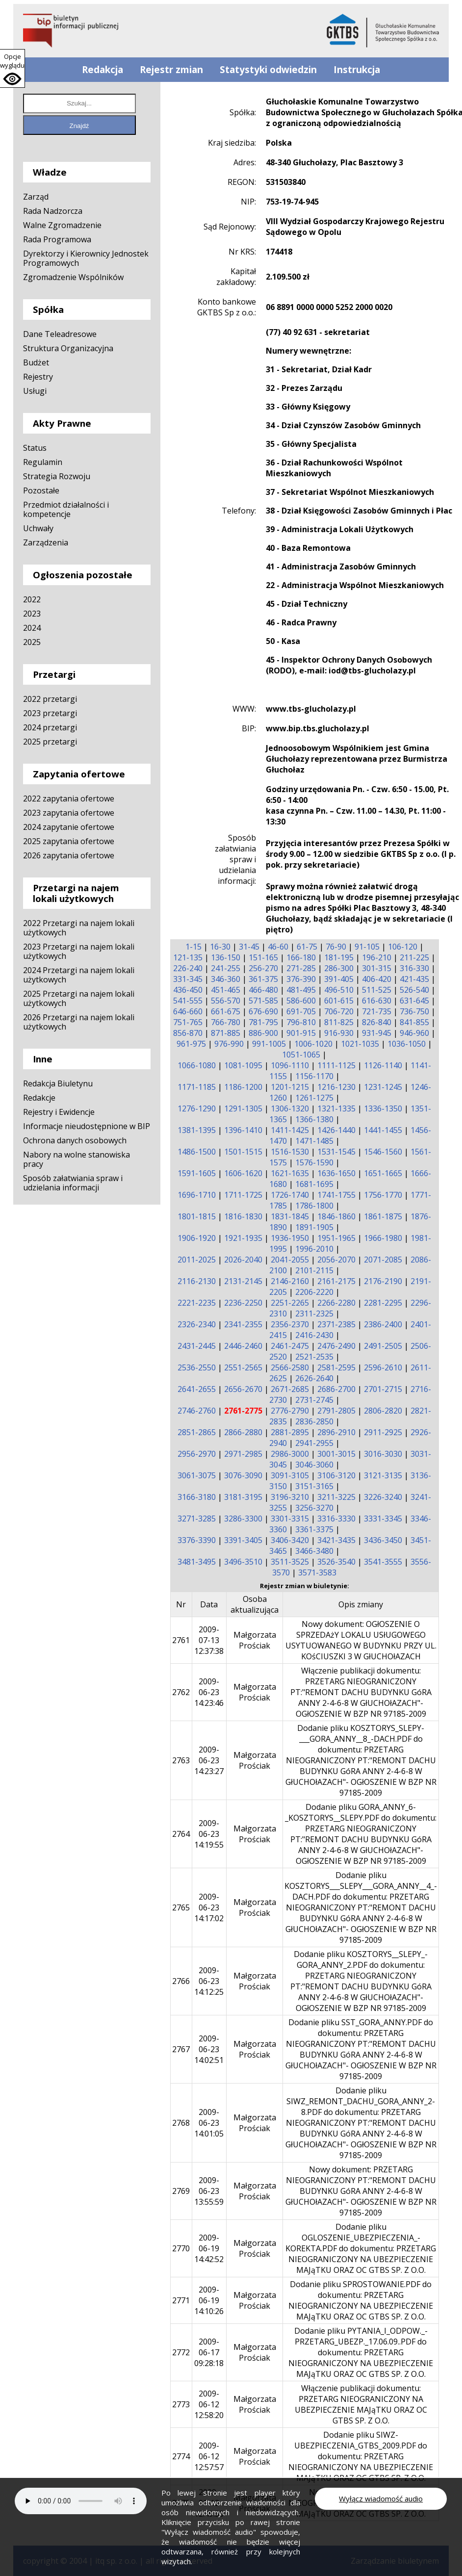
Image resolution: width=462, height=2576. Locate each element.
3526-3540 (336, 1561)
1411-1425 (290, 1130)
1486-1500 (197, 1151)
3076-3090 (243, 1475)
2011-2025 (197, 1259)
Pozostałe (41, 490)
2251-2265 (290, 1302)
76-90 (336, 946)
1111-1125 (336, 1065)
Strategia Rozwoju (56, 476)
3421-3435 (336, 1540)
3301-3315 (290, 1518)
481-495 (301, 989)
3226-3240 (383, 1497)
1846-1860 (336, 1216)
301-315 (376, 968)
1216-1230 (336, 1087)
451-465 (225, 989)
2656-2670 (243, 1389)
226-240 (188, 968)
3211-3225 (336, 1497)
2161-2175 (336, 1281)
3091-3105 (290, 1475)
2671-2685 (290, 1389)
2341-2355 (243, 1324)
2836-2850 (314, 1421)
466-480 (263, 989)
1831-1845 (290, 1216)
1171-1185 (197, 1087)
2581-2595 (336, 1367)
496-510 (339, 989)
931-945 (376, 1033)
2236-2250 (243, 1302)
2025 (32, 642)
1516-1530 (290, 1151)
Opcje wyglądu (12, 61)
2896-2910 (336, 1432)
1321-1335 (336, 1108)
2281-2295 (383, 1302)
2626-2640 (314, 1378)
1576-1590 (314, 1162)
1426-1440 (336, 1130)
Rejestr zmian (171, 69)
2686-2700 (336, 1389)
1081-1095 (243, 1065)
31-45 (249, 946)
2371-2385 (336, 1324)
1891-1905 (314, 1227)
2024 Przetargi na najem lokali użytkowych (78, 975)
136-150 (225, 957)
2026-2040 (243, 1259)
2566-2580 (290, 1367)
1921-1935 (243, 1238)
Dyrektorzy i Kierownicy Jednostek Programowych (86, 258)
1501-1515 (243, 1151)
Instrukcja (357, 69)
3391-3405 (243, 1540)
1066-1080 (197, 1065)
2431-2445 (197, 1345)
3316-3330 (336, 1518)
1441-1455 (383, 1130)
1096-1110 (290, 1065)
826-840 (376, 1022)
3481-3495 (197, 1561)
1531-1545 (336, 1151)
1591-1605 (197, 1173)
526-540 (414, 989)
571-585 (263, 1000)
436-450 (188, 989)
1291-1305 (243, 1108)
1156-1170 (314, 1076)
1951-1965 (336, 1238)
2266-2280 (336, 1302)
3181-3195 (243, 1497)
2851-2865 (197, 1432)
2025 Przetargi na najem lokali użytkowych (78, 998)
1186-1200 (243, 1087)
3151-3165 (314, 1486)
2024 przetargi (50, 727)
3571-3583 (317, 1572)
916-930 (339, 1033)
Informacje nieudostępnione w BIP (86, 1126)
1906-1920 (197, 1238)
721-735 (376, 1011)
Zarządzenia (45, 542)
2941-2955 (314, 1443)
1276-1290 (197, 1108)
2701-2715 (383, 1389)
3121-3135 (383, 1475)
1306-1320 (290, 1108)
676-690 (263, 1011)
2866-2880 (243, 1432)
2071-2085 (383, 1259)
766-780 (225, 1022)
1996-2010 (314, 1248)
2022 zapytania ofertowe (68, 798)
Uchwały (38, 528)
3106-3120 (336, 1475)
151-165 (263, 957)
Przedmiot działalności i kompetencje (66, 509)
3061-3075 (197, 1475)
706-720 (339, 1011)
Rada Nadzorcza (52, 211)
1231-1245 (383, 1087)
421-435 (414, 979)
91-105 (367, 946)
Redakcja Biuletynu (58, 1083)
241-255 (225, 968)
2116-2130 (197, 1281)
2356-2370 (290, 1324)
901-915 (301, 1033)
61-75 (307, 946)
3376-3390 (197, 1540)
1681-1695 (314, 1184)
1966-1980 (383, 1238)
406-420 (376, 979)
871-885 (225, 1033)
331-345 (188, 979)
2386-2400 (383, 1324)
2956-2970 (197, 1453)
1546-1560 (383, 1151)
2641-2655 (197, 1389)
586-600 (301, 1000)
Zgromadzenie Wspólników (73, 277)
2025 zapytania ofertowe (68, 841)
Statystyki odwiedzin (268, 69)
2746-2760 (197, 1410)
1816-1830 (243, 1216)
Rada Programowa (57, 239)
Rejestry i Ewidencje (59, 1112)
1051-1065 (301, 1054)
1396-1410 (243, 1130)
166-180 (301, 957)
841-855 (414, 1022)
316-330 (414, 968)
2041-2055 (290, 1259)
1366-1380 (314, 1119)
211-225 (414, 957)
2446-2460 (243, 1345)
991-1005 (269, 1043)
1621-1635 (290, 1173)
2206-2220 (314, 1292)
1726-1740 (290, 1194)
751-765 (188, 1022)
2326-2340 (197, 1324)
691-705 (301, 1011)
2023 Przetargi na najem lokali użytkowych (78, 951)
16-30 (220, 946)
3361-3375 (314, 1529)
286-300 (339, 968)
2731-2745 (314, 1399)
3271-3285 (197, 1518)
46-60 (278, 946)
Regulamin (42, 462)
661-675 (225, 1011)
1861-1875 (383, 1216)
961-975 (191, 1043)
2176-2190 (383, 1281)
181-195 (339, 957)
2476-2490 (336, 1345)
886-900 (263, 1033)
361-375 (263, 979)
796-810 (301, 1022)
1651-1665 (383, 1173)
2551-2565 (243, 1367)
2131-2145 (243, 1281)
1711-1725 (243, 1194)
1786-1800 (314, 1205)
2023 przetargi (50, 713)
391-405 (339, 979)
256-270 (263, 968)
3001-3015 (336, 1453)
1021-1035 (360, 1043)
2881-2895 (290, 1432)
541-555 (188, 1000)
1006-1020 (313, 1043)
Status (35, 447)
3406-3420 (290, 1540)
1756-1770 (383, 1194)
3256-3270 (314, 1507)
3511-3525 (290, 1561)
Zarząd (36, 196)
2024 (32, 627)
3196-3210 (290, 1497)
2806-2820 (383, 1410)
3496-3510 (243, 1561)
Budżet (36, 362)
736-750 (414, 1011)
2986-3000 (290, 1453)
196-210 (376, 957)
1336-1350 (383, 1108)
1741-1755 (336, 1194)
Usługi (35, 391)
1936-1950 (290, 1238)
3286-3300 (243, 1518)
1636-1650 (336, 1173)
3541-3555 (383, 1561)
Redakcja (102, 69)
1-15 (193, 946)
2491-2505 (383, 1345)
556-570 (225, 1000)
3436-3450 (383, 1540)
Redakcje (39, 1097)
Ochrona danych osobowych (75, 1140)
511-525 (376, 989)
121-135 (188, 957)
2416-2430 (314, 1335)
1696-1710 (197, 1194)
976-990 (229, 1043)
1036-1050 (406, 1043)
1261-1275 (314, 1097)
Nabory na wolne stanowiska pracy (76, 1159)
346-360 (225, 979)
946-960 (414, 1033)
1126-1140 (383, 1065)
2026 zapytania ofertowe (68, 855)
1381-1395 (197, 1130)
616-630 (376, 1000)
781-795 (263, 1022)
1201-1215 (290, 1087)
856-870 (188, 1033)
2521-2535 (314, 1356)
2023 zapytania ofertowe (68, 812)
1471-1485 (314, 1140)
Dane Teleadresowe (60, 334)
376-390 (301, 979)
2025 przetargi (50, 741)
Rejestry (38, 376)
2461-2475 (290, 1345)
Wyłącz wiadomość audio (381, 2498)
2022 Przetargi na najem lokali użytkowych (78, 928)
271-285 (301, 968)
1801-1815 (197, 1216)
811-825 (339, 1022)
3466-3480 (314, 1551)
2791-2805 (336, 1410)
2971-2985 (243, 1453)
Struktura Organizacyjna (68, 348)
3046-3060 (314, 1464)
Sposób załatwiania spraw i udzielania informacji (73, 1183)
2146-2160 (290, 1281)
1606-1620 (243, 1173)
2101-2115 (314, 1270)
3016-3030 (383, 1453)
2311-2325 (314, 1313)
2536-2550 (197, 1367)
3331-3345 (383, 1518)
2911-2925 (383, 1432)
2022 (32, 599)
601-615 (339, 1000)
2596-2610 (383, 1367)
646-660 (188, 1011)
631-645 (414, 1000)
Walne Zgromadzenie (62, 225)
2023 (32, 613)
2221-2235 (197, 1302)
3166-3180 (197, 1497)
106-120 (402, 946)
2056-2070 (336, 1259)
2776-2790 (290, 1410)
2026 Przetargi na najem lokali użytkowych (78, 1022)
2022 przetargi (50, 699)
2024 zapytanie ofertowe (68, 827)
